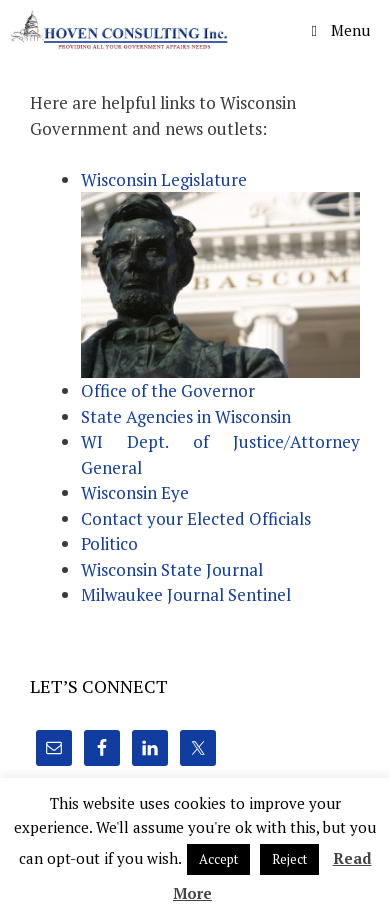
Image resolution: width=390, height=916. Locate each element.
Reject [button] (289, 859)
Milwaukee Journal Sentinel (186, 594)
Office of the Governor (168, 390)
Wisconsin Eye (135, 492)
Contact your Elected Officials (196, 518)
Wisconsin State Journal (172, 569)
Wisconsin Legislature (164, 179)
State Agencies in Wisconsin (186, 416)
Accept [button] (218, 859)
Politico (109, 543)
